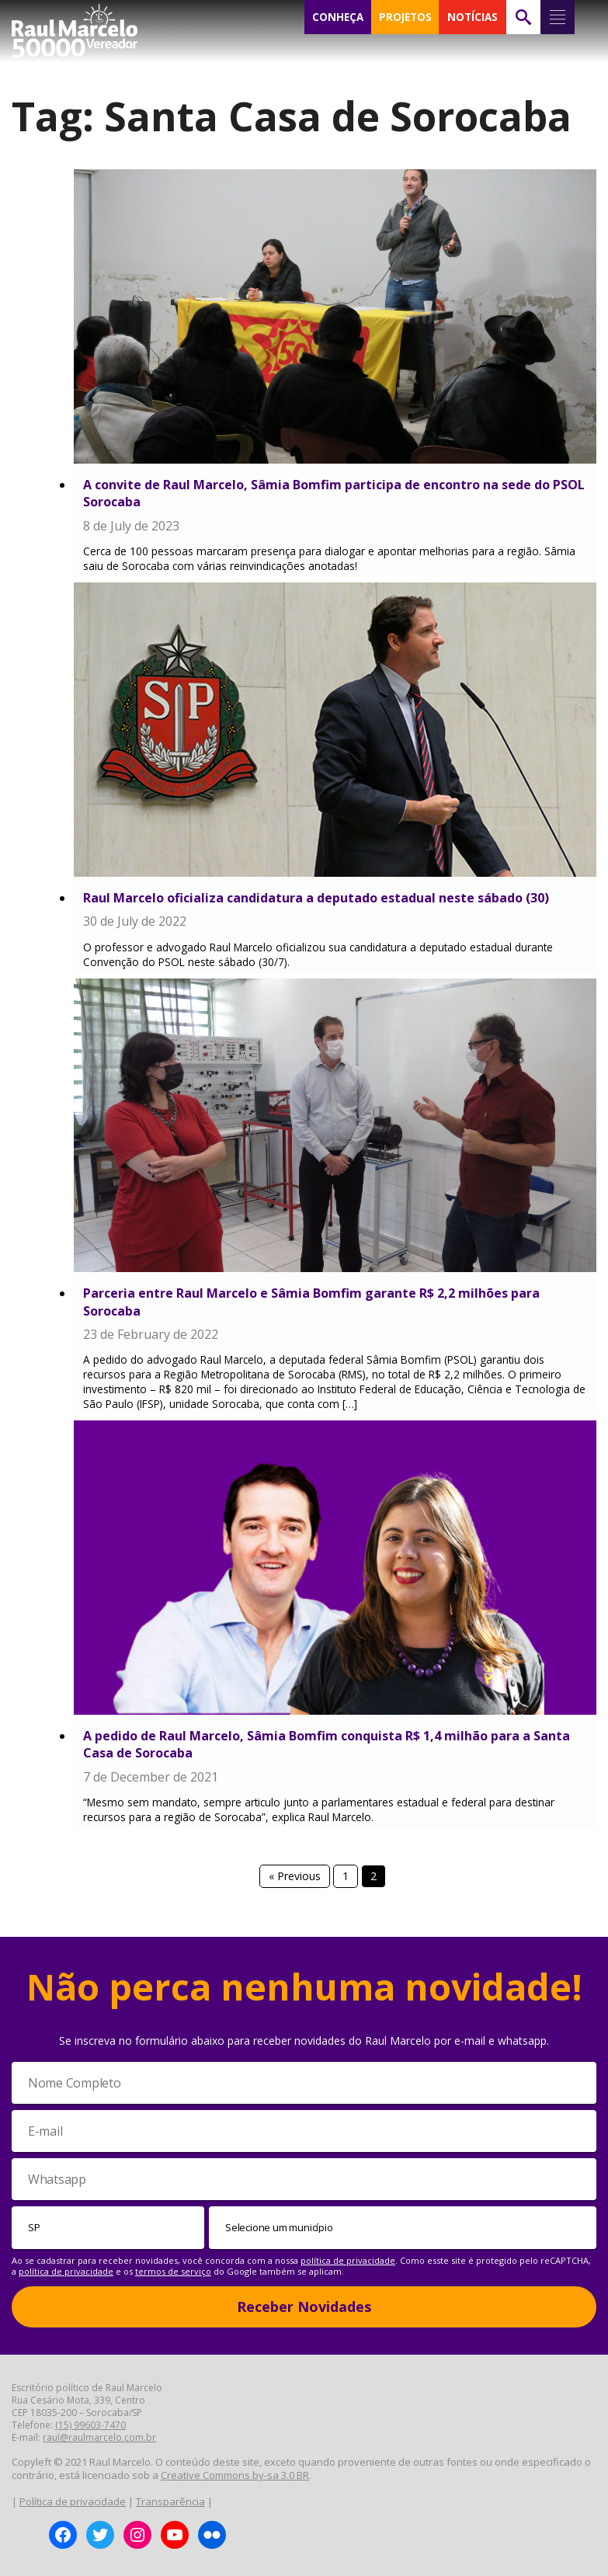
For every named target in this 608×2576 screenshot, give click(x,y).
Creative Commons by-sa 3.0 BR (235, 2475)
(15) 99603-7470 (90, 2425)
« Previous (295, 1876)
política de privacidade (348, 2260)
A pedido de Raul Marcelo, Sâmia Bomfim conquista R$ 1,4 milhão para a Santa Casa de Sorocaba (326, 1744)
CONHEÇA (337, 17)
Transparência (170, 2501)
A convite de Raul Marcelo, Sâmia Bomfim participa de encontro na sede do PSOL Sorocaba (334, 493)
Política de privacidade (72, 2501)
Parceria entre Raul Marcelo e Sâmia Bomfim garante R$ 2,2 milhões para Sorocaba (311, 1302)
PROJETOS (405, 17)
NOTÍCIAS (472, 17)
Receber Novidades (304, 2306)
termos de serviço (173, 2271)
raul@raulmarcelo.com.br (99, 2437)
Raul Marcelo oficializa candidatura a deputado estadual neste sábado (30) (316, 897)
